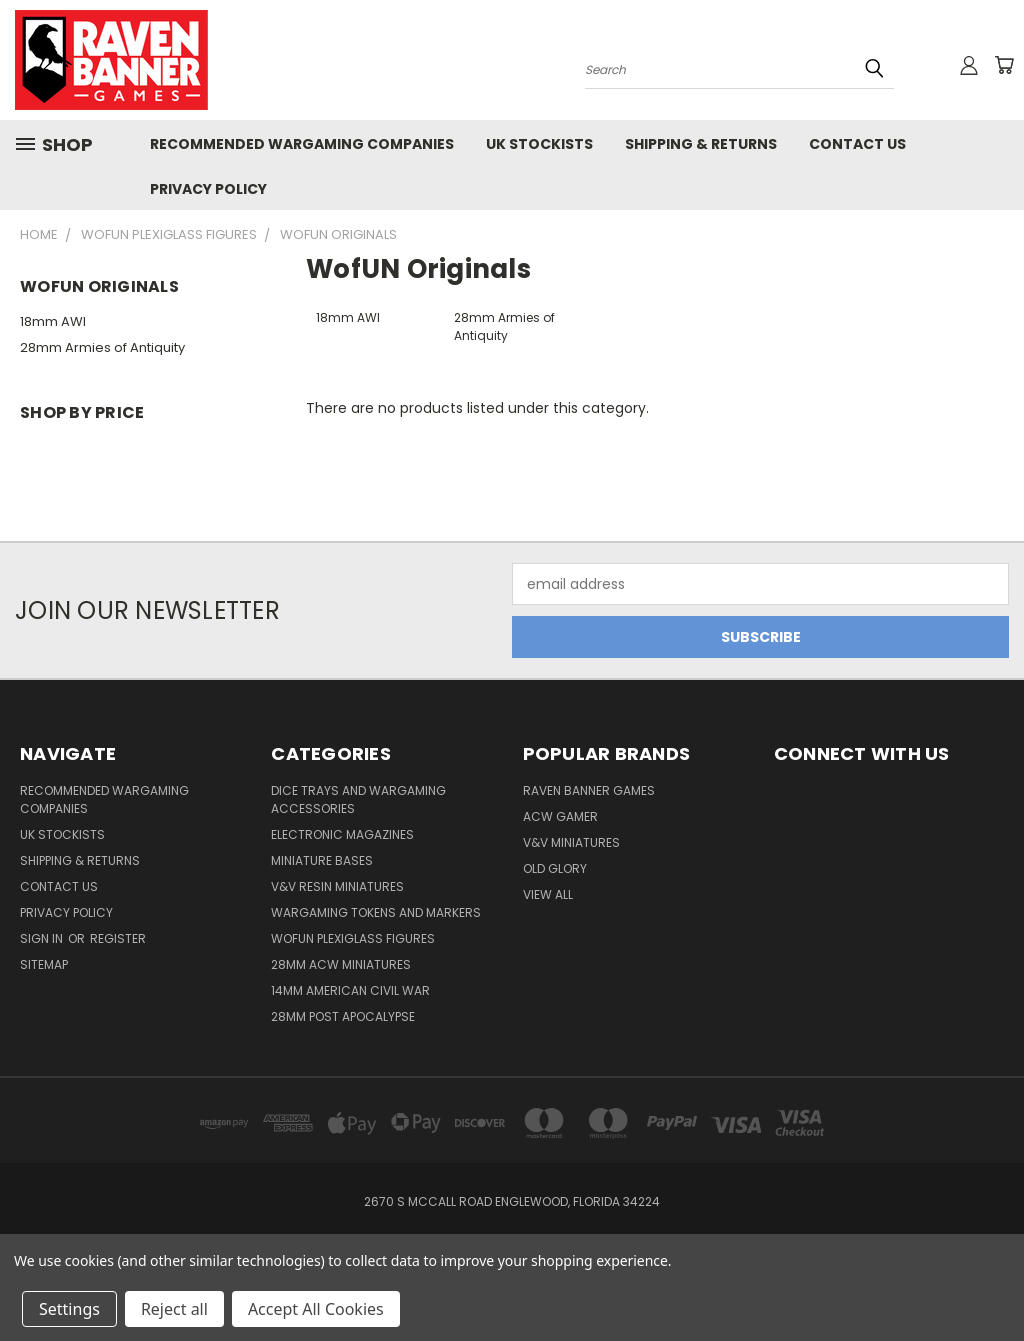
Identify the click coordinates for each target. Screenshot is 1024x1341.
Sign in (43, 938)
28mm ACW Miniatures (341, 964)
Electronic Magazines (342, 834)
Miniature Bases (322, 860)
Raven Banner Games (589, 790)
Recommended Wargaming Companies (302, 144)
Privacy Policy (208, 189)
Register (118, 938)
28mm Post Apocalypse (343, 1016)
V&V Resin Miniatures (337, 886)
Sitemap (44, 964)
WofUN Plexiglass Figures (353, 938)
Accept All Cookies (316, 1309)
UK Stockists (539, 144)
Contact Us (857, 144)
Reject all (174, 1309)
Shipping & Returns (701, 144)
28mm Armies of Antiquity (102, 347)
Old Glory (555, 868)
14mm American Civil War (350, 990)
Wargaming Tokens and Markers (376, 912)
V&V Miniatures (571, 842)
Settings (69, 1309)
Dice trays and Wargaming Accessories (358, 799)
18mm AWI (53, 321)
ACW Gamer (560, 816)
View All (548, 894)
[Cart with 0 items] (1004, 65)
